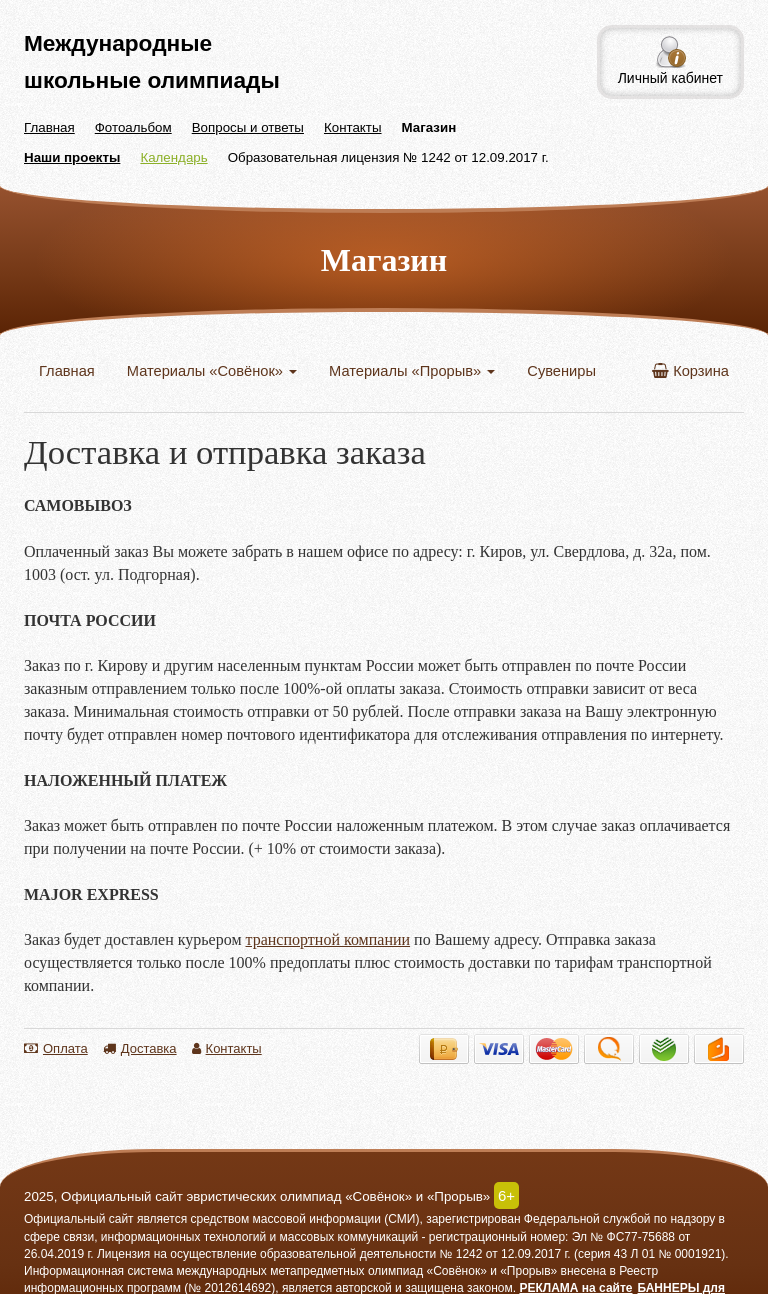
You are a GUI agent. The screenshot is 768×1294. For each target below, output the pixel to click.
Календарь (173, 157)
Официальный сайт (79, 1219)
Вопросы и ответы (248, 127)
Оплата (56, 1048)
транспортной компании (328, 939)
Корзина (690, 371)
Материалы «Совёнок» (212, 371)
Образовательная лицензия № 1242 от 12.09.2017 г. (388, 157)
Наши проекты (72, 157)
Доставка (140, 1048)
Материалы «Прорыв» (412, 371)
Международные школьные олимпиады (152, 61)
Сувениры (561, 371)
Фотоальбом (133, 127)
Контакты (353, 127)
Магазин (429, 127)
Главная (49, 127)
